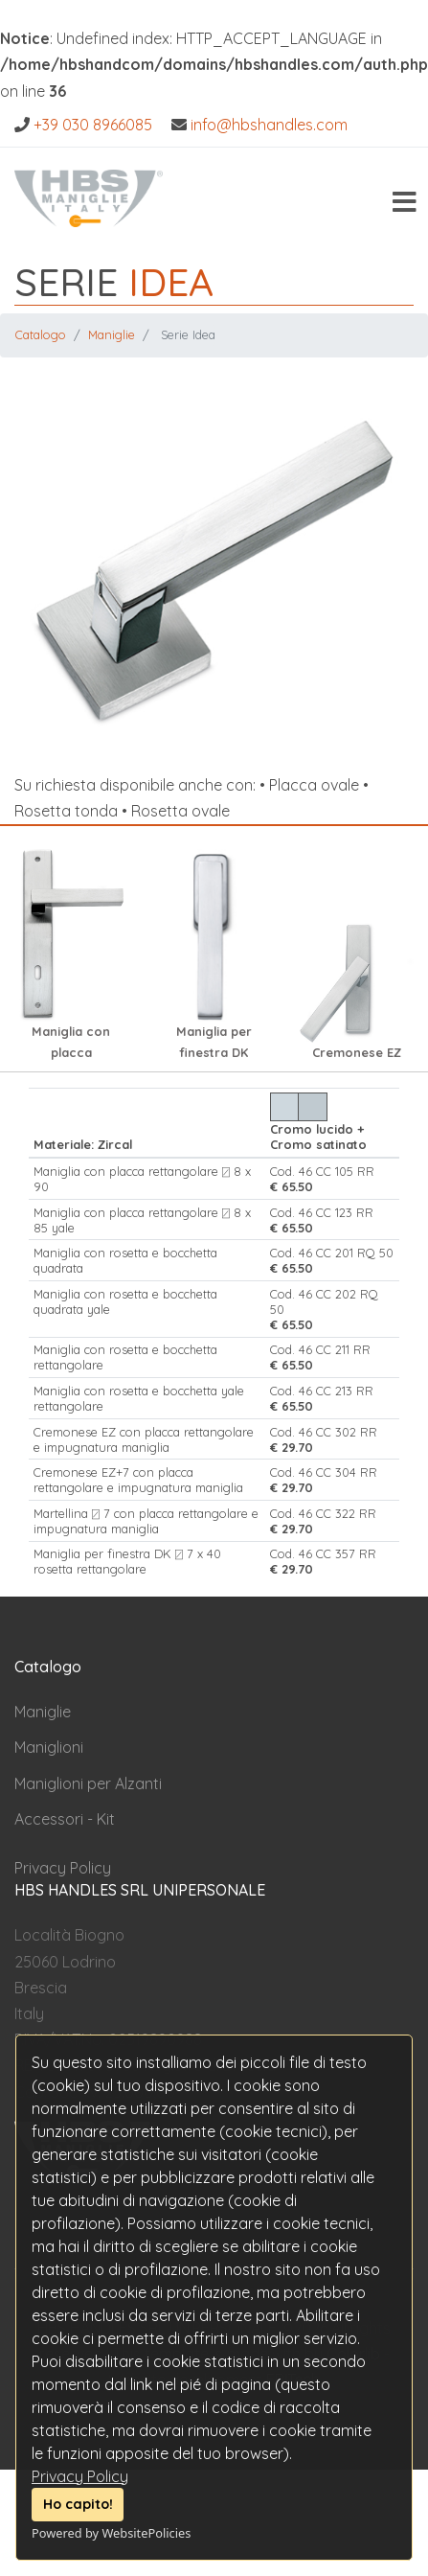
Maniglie (111, 334)
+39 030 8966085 (93, 124)
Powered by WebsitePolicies (111, 2533)
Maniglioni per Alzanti (88, 1783)
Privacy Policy (80, 2476)
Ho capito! (78, 2504)
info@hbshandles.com (269, 124)
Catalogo (40, 334)
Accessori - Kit (64, 1818)
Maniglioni (48, 1747)
